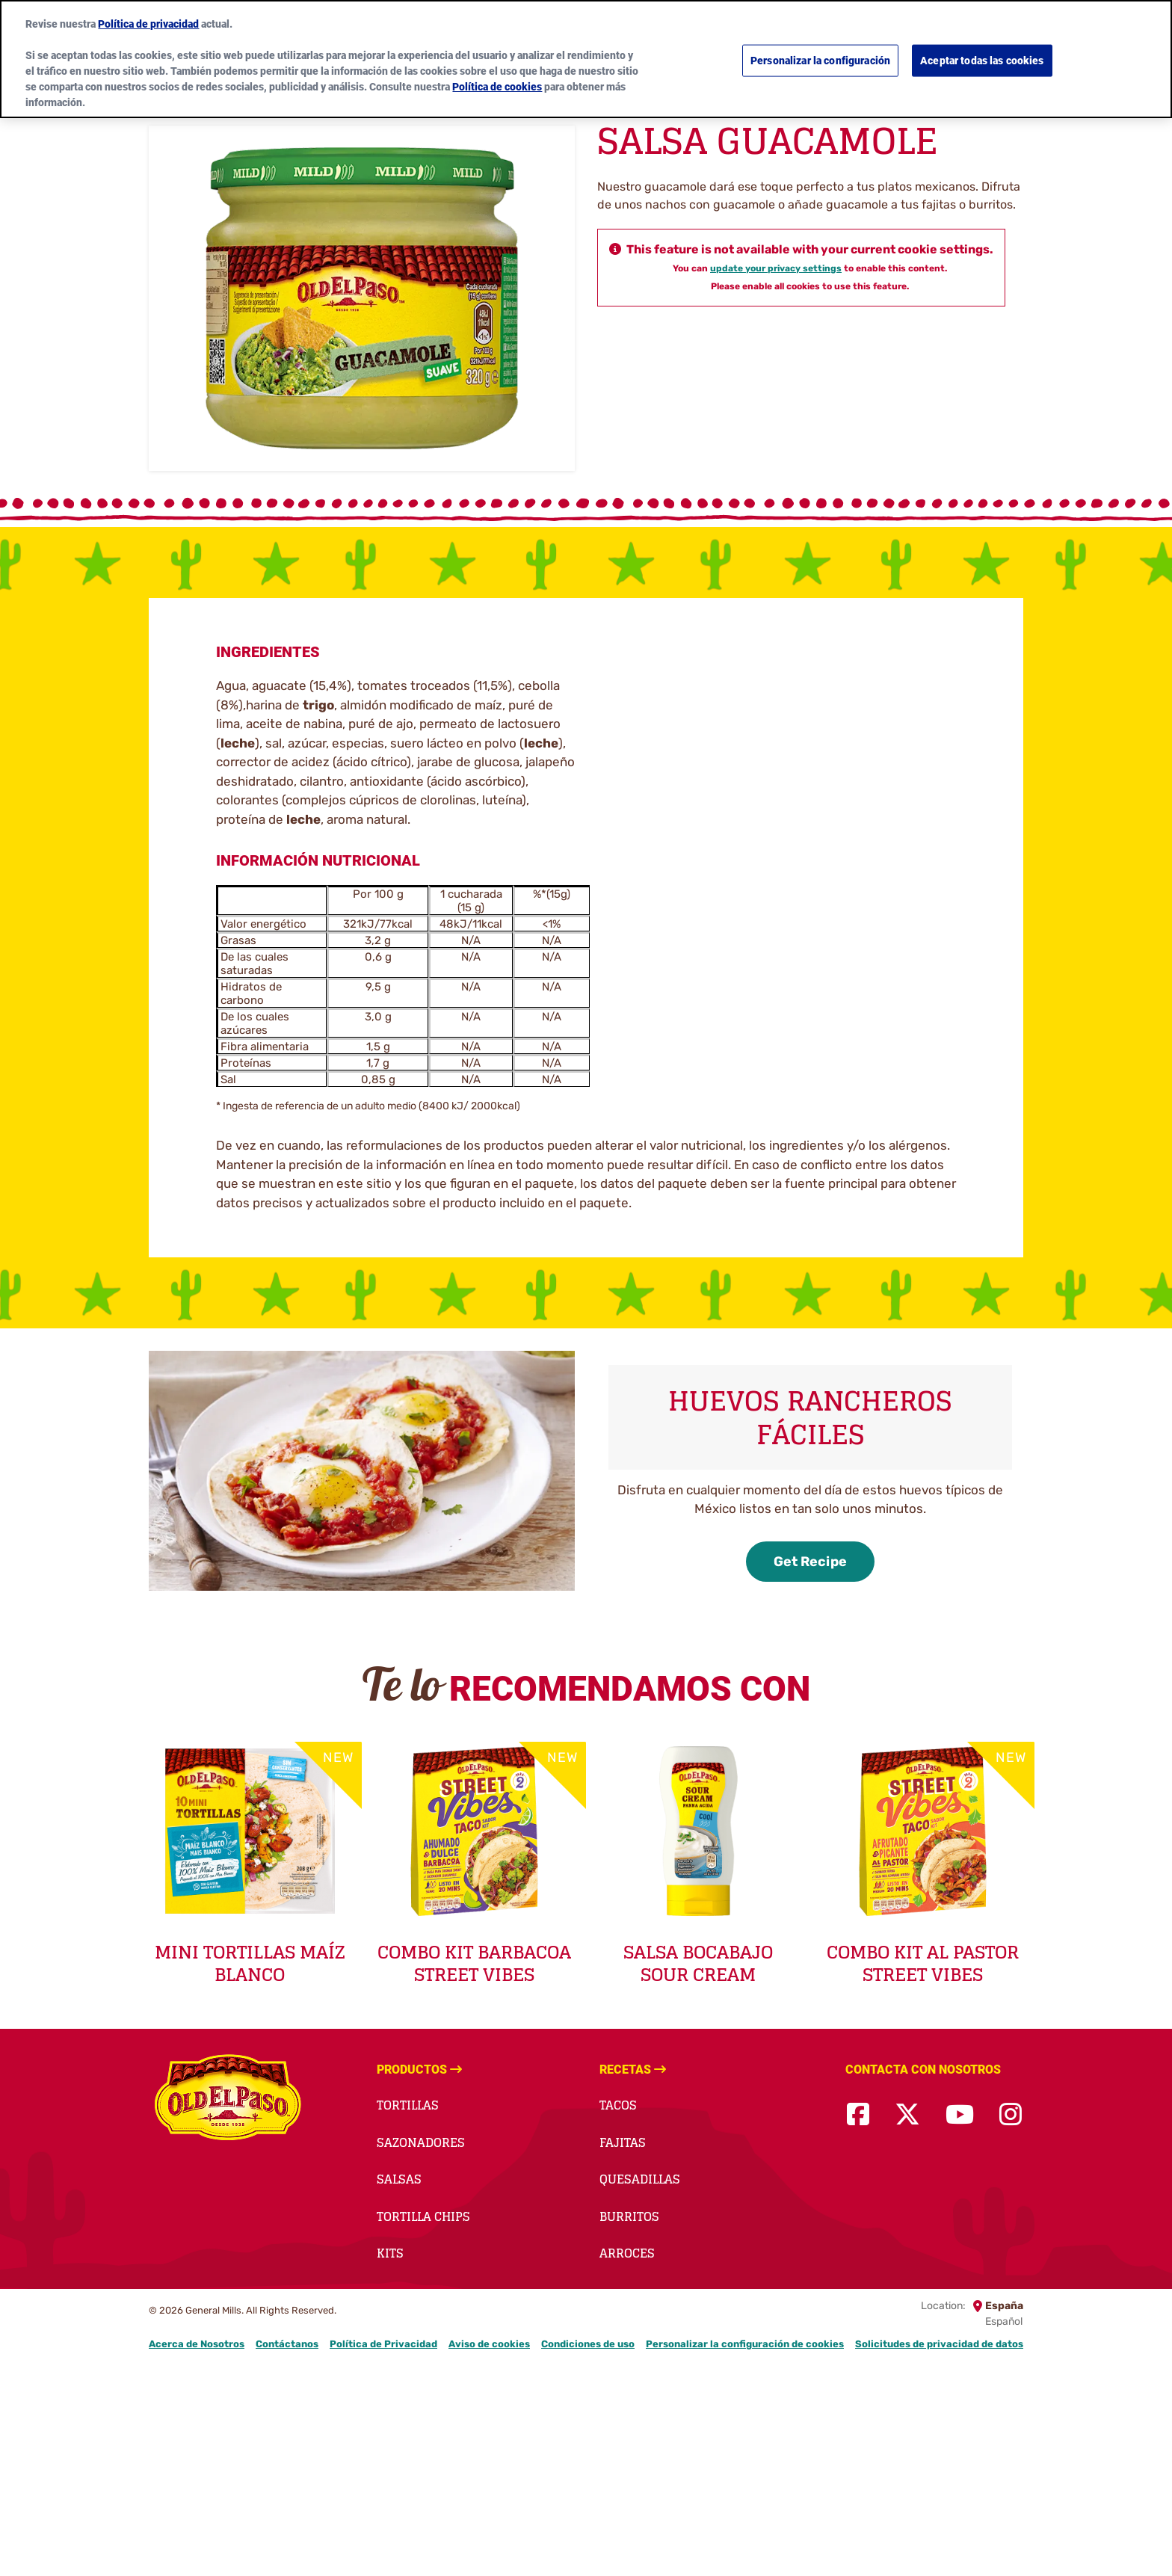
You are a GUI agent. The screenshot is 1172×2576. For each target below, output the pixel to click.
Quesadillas (639, 2179)
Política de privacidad (148, 24)
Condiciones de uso (588, 2343)
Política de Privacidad (383, 2343)
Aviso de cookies (489, 2343)
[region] (586, 59)
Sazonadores (421, 2142)
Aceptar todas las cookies (982, 61)
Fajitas (622, 2142)
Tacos (618, 2105)
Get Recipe (810, 1561)
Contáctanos (287, 2343)
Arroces (627, 2253)
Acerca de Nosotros (196, 2343)
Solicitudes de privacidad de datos (939, 2343)
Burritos (629, 2216)
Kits (390, 2253)
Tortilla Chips (423, 2216)
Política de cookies (497, 87)
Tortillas (408, 2105)
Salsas (399, 2179)
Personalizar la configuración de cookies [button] (745, 2343)
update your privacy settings (776, 268)
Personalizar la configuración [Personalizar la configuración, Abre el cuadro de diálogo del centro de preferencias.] (820, 61)
